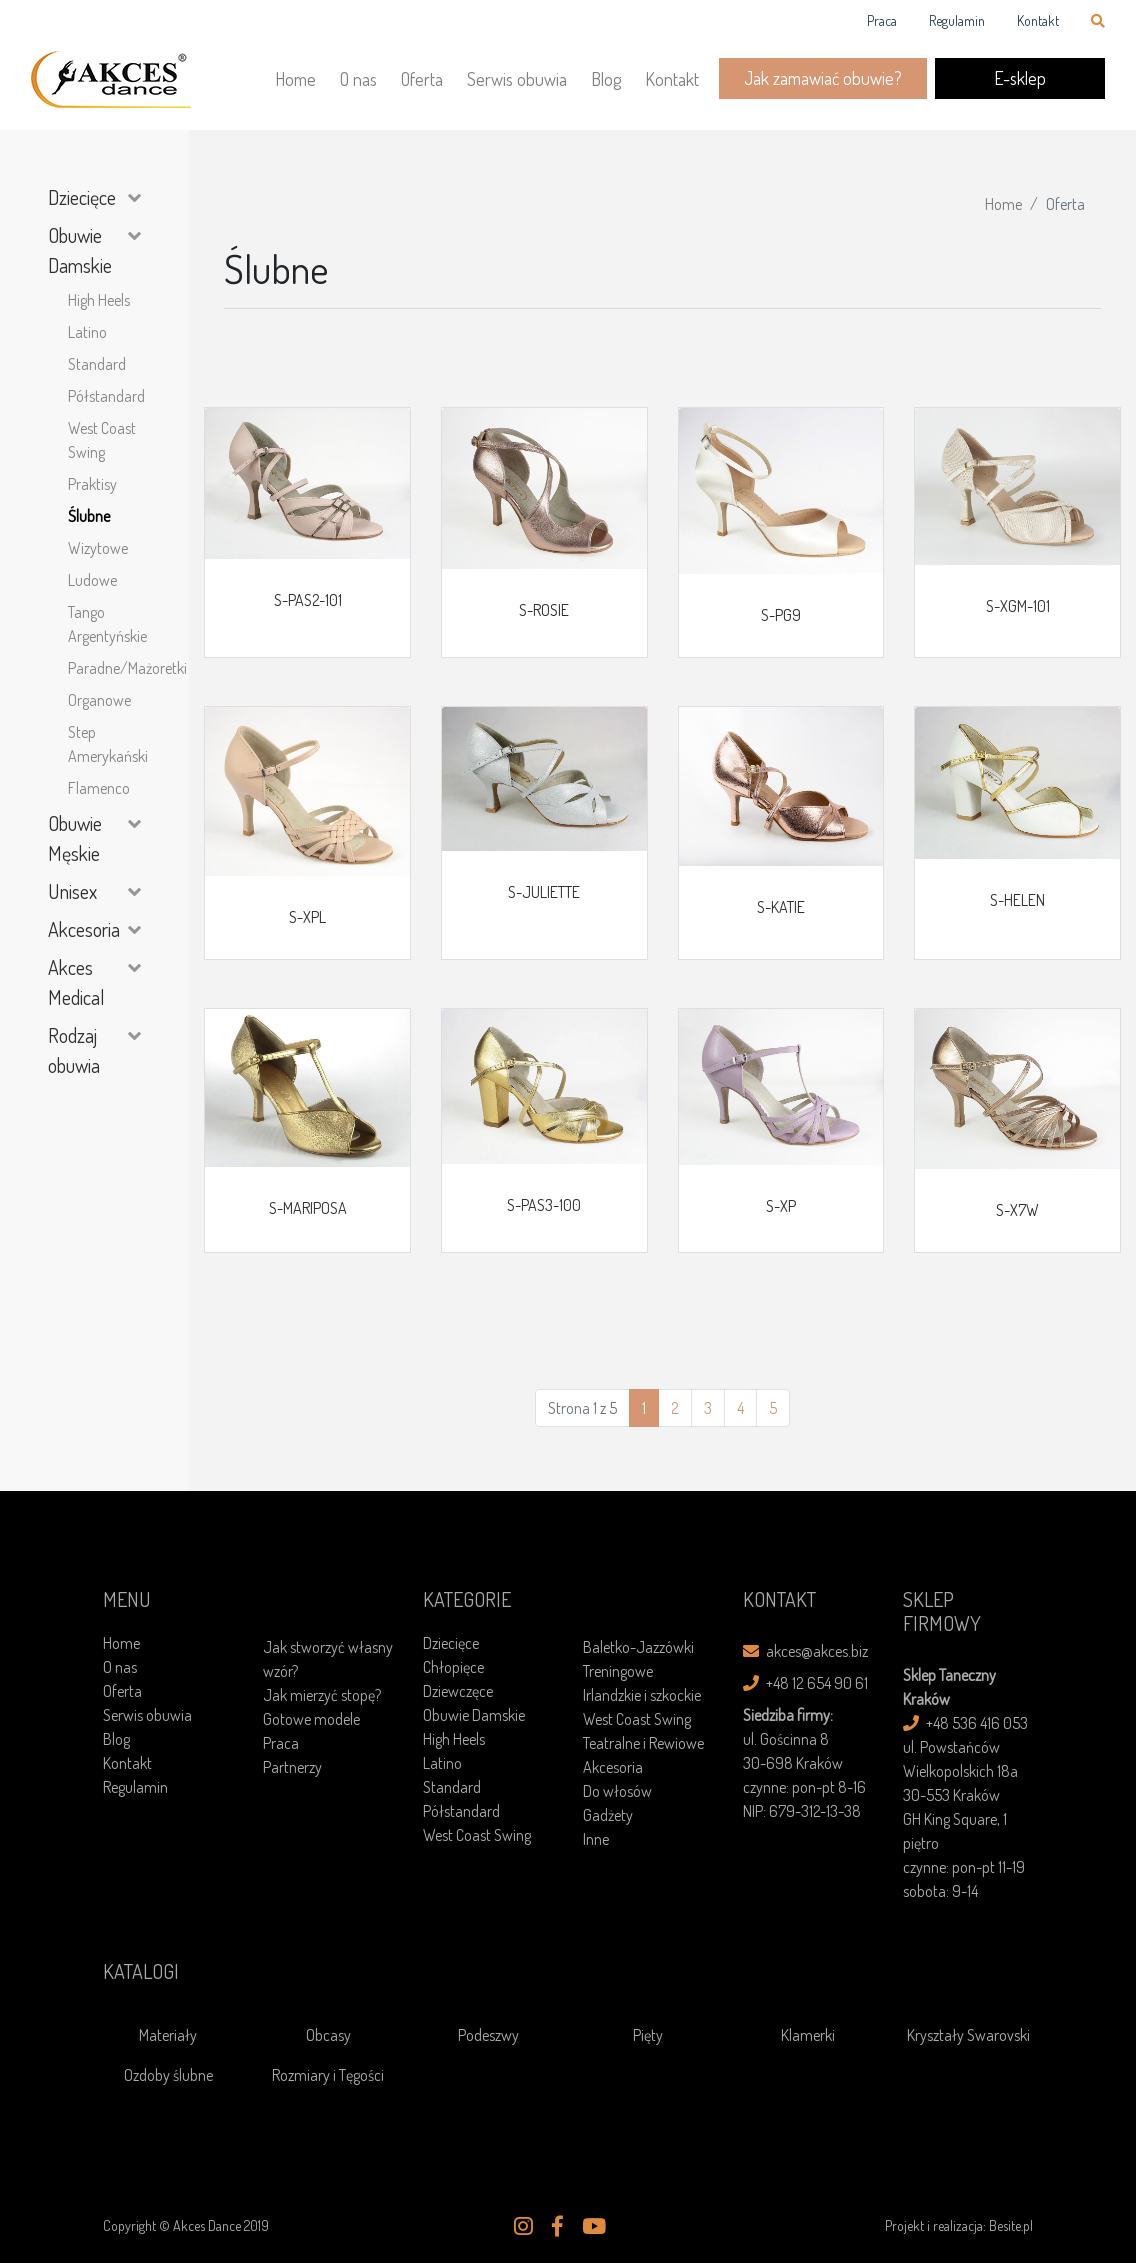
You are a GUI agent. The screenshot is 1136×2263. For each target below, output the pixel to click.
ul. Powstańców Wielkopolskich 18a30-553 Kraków (960, 1771)
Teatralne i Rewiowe (643, 1743)
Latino (87, 332)
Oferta (422, 79)
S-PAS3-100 (544, 1205)
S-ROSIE (544, 610)
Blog (606, 79)
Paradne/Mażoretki (104, 668)
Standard (97, 364)
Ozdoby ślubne (168, 2075)
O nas (358, 79)
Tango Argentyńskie (104, 624)
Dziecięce (82, 197)
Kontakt (1038, 20)
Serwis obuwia (517, 79)
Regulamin (957, 20)
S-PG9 (781, 615)
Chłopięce (453, 1667)
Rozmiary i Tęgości (328, 2075)
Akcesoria (84, 929)
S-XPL (307, 917)
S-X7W (1017, 1210)
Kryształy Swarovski (968, 2035)
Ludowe (92, 580)
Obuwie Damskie (80, 250)
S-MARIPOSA (308, 1208)
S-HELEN (1017, 900)
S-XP (781, 1206)
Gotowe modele (311, 1719)
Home (295, 79)
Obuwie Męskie (75, 838)
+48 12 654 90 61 (805, 1683)
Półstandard (104, 396)
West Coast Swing (102, 440)
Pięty (648, 2035)
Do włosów (617, 1791)
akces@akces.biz (805, 1651)
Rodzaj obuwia (74, 1050)
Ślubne (89, 516)
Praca (882, 20)
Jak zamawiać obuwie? (823, 78)
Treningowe (618, 1671)
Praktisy (92, 484)
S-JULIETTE (544, 892)
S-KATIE (781, 907)
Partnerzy (292, 1767)
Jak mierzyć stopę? (322, 1695)
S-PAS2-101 (308, 600)
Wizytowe (98, 548)
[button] (523, 2227)
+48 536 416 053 (965, 1723)
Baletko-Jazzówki (638, 1647)
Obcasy (328, 2035)
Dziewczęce (458, 1691)
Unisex (72, 891)
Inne (596, 1839)
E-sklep (1020, 78)
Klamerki (808, 2035)
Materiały (168, 2035)
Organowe (99, 700)
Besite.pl (1011, 2225)
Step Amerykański (104, 744)
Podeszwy (488, 2035)
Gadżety (608, 1815)
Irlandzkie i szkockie (642, 1695)
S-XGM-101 (1018, 606)
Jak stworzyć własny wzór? (328, 1659)
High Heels (99, 300)
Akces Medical (76, 982)
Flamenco (99, 788)
